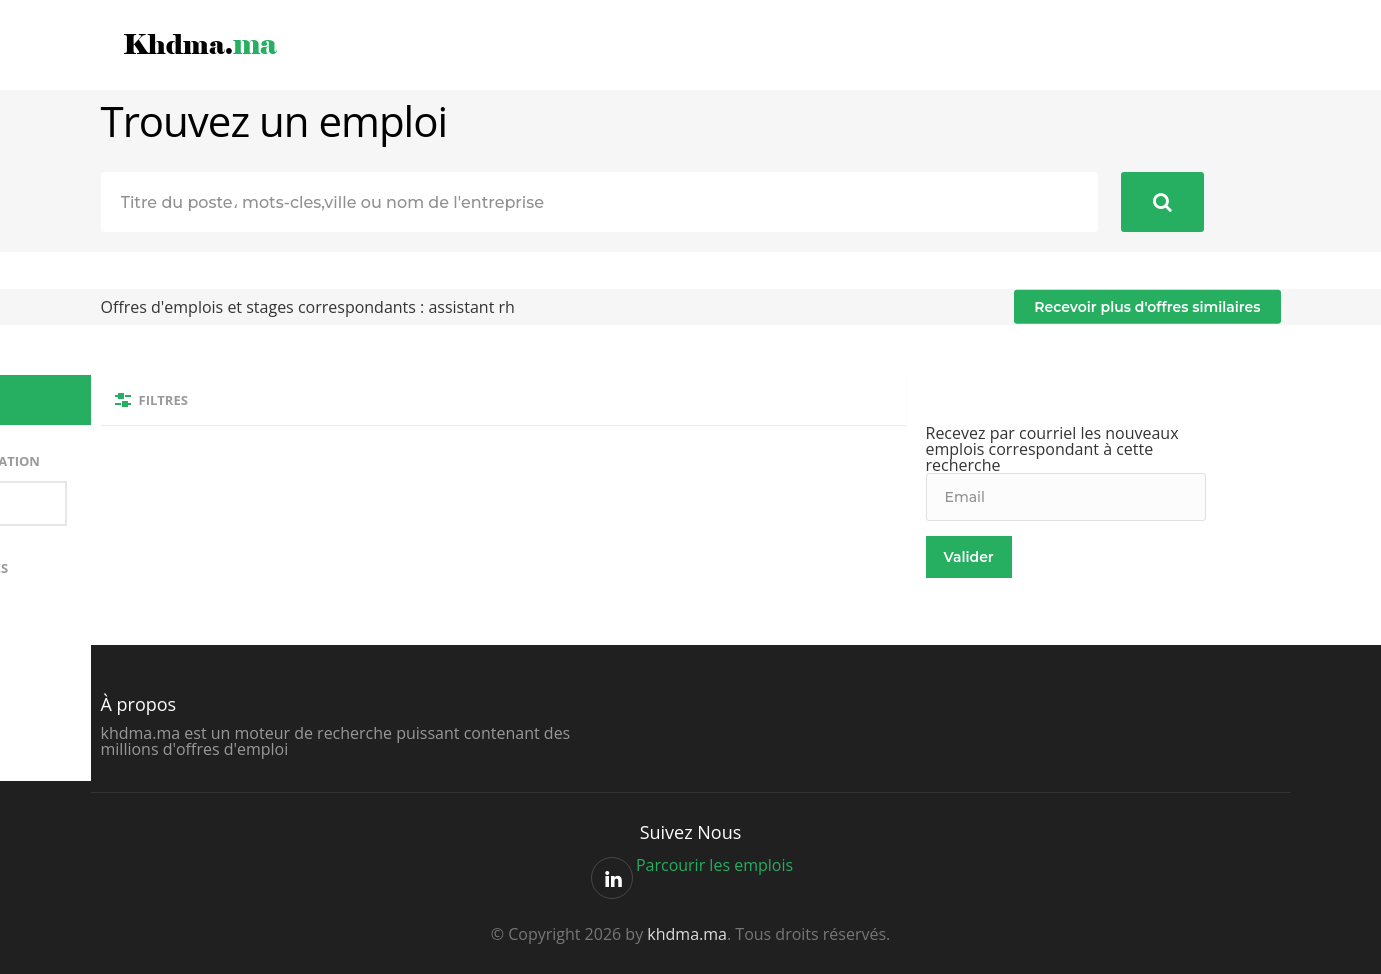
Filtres (163, 400)
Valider (969, 557)
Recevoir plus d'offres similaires (1147, 307)
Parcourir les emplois (714, 865)
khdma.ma (687, 934)
